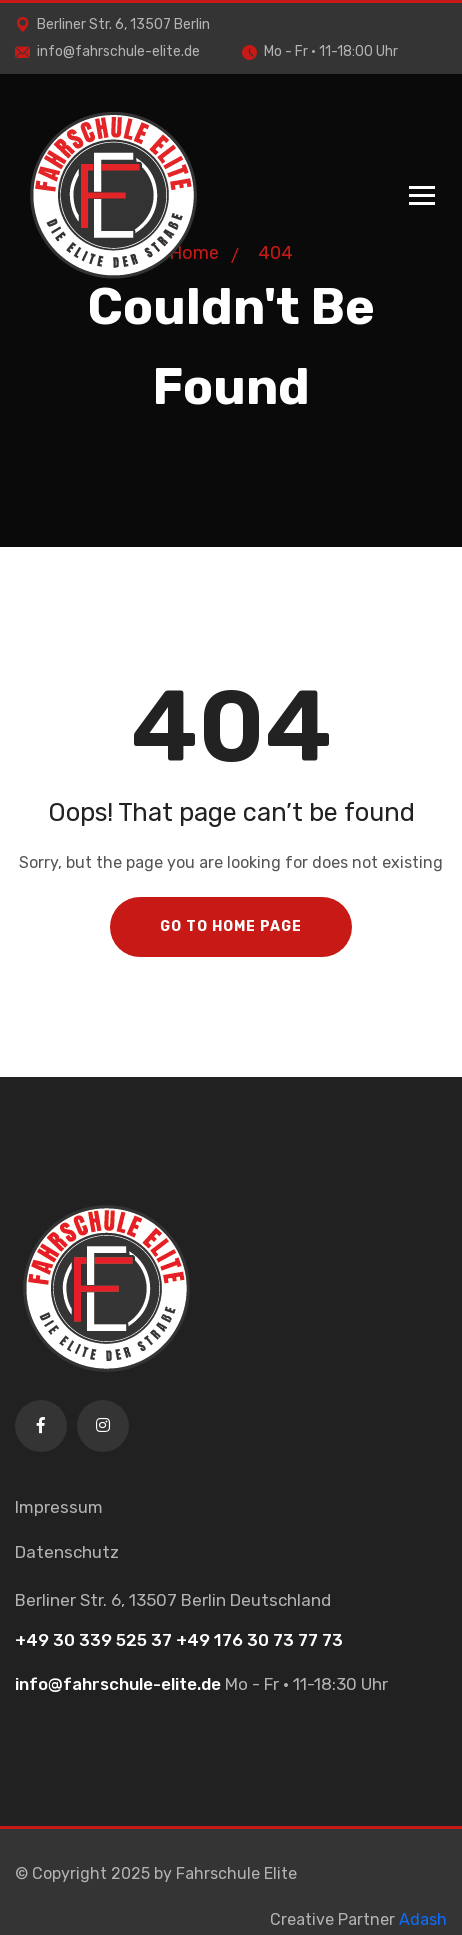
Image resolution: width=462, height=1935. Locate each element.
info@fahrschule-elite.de (107, 51)
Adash (423, 1919)
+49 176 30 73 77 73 (259, 1640)
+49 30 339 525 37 (93, 1640)
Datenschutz (67, 1552)
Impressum (59, 1507)
